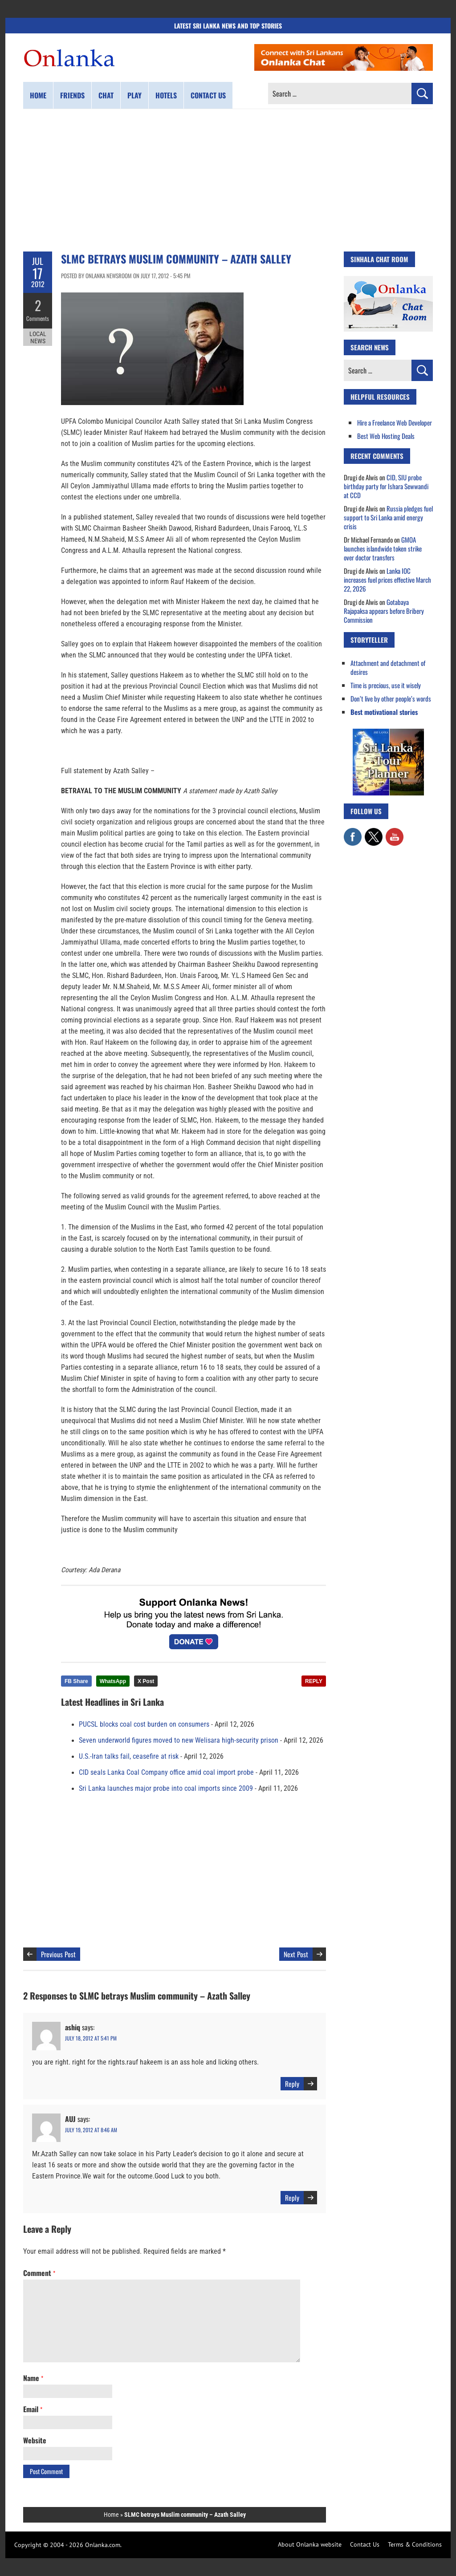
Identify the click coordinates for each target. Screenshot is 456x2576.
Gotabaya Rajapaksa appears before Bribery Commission (384, 611)
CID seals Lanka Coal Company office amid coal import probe (166, 1773)
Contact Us (364, 2544)
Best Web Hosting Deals (386, 436)
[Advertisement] (228, 180)
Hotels (166, 95)
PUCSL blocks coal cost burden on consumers (144, 1724)
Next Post (296, 1954)
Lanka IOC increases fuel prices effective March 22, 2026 (387, 579)
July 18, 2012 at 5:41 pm (91, 2038)
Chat (106, 95)
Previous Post (58, 1954)
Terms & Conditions (415, 2544)
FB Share (76, 1681)
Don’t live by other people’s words (390, 698)
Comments (37, 318)
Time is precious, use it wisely (385, 685)
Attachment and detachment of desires (387, 667)
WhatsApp (113, 1681)
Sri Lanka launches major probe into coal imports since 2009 (166, 1789)
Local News (37, 337)
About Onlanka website (310, 2544)
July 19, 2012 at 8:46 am (91, 2130)
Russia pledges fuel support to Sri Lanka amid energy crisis (388, 517)
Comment (39, 2273)
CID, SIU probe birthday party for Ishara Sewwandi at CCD (386, 486)
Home (38, 95)
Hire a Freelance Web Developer (394, 422)
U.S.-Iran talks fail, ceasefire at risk (129, 1756)
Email (32, 2409)
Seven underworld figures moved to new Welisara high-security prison (178, 1740)
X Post (146, 1681)
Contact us (208, 95)
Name (33, 2378)
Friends (72, 95)
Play (134, 95)
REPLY (313, 1681)
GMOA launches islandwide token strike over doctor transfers (383, 548)
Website (34, 2440)
